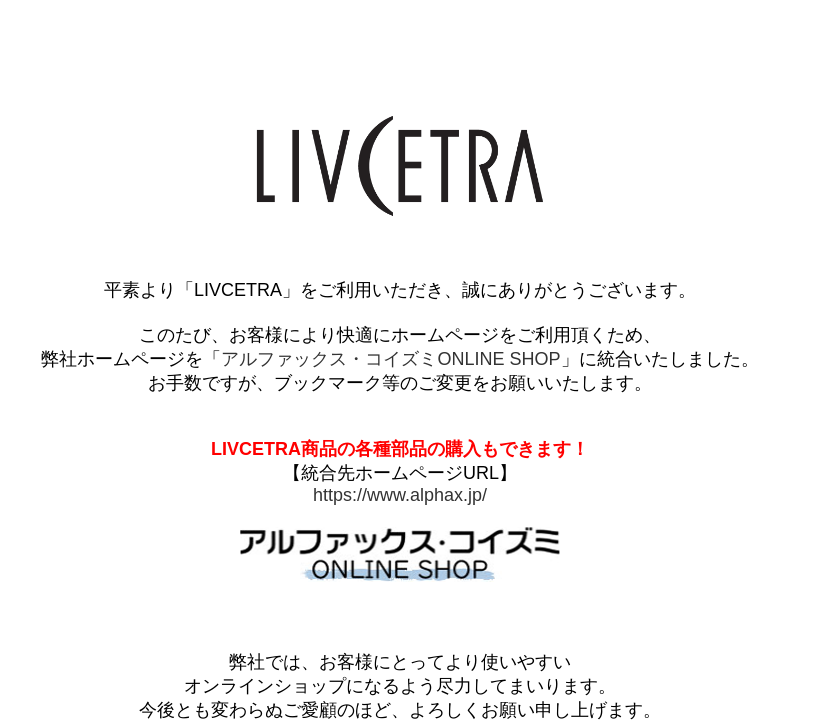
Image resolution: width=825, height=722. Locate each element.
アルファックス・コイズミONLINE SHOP (390, 359)
